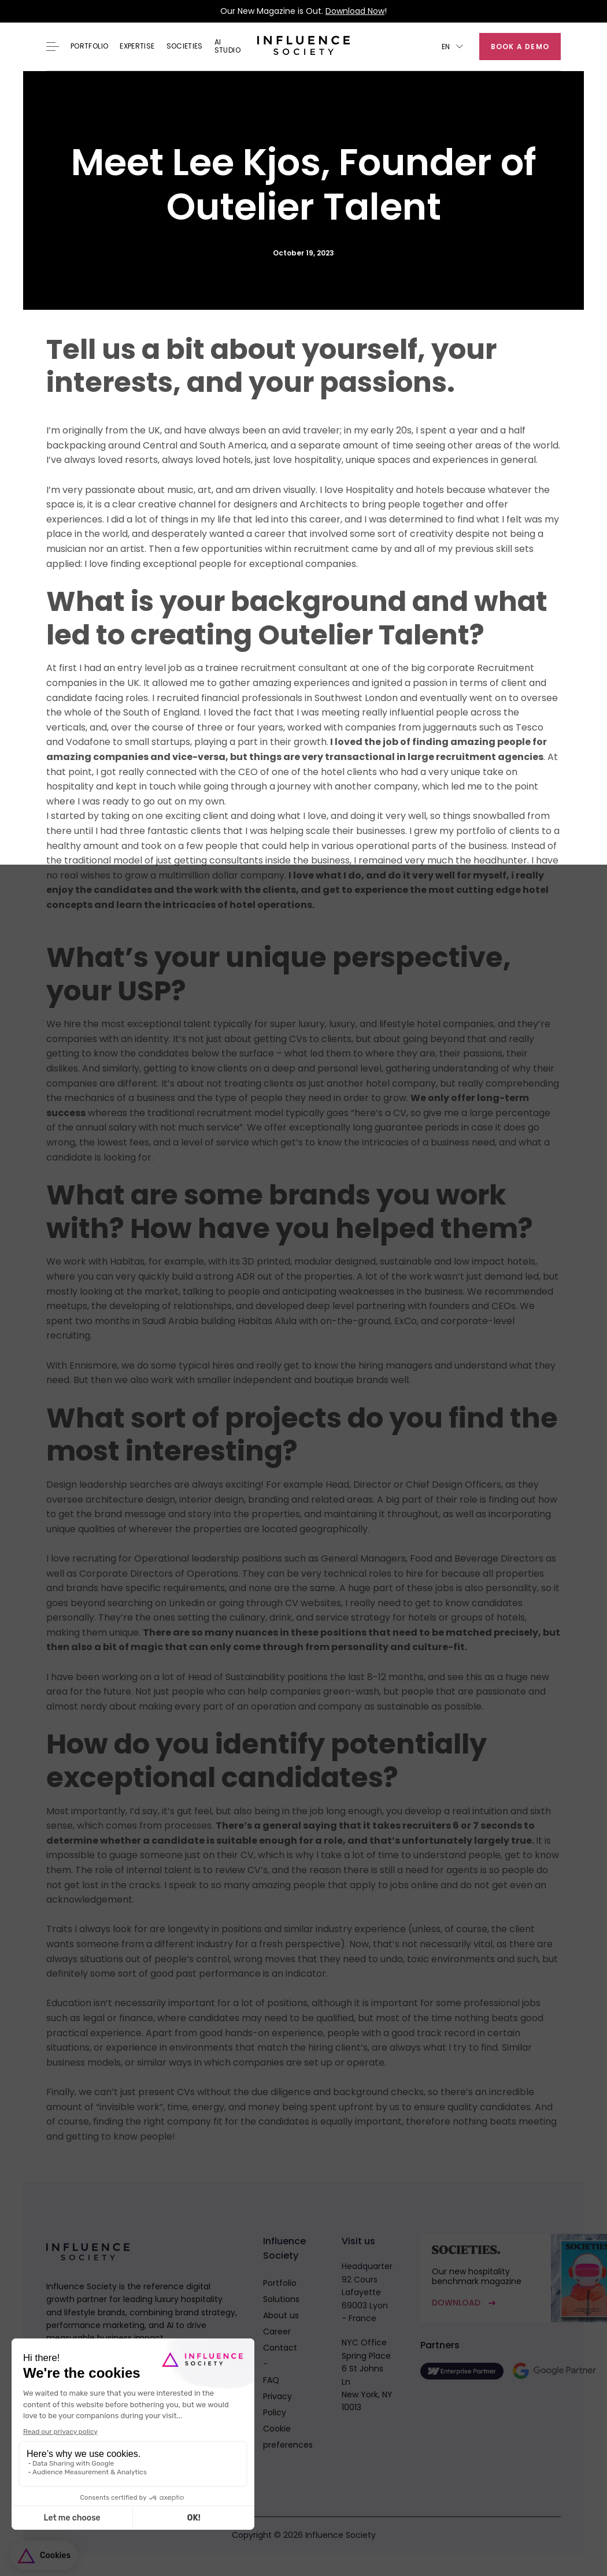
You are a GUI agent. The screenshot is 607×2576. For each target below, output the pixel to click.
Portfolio (89, 46)
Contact (280, 2347)
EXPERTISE (137, 46)
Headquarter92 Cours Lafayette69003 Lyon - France (367, 2292)
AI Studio (227, 46)
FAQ (271, 2380)
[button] (452, 46)
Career (277, 2331)
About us (281, 2315)
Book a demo (520, 46)
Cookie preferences (288, 2437)
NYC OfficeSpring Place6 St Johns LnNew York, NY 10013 (367, 2375)
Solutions (281, 2299)
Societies (184, 46)
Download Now (354, 11)
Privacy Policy (277, 2404)
